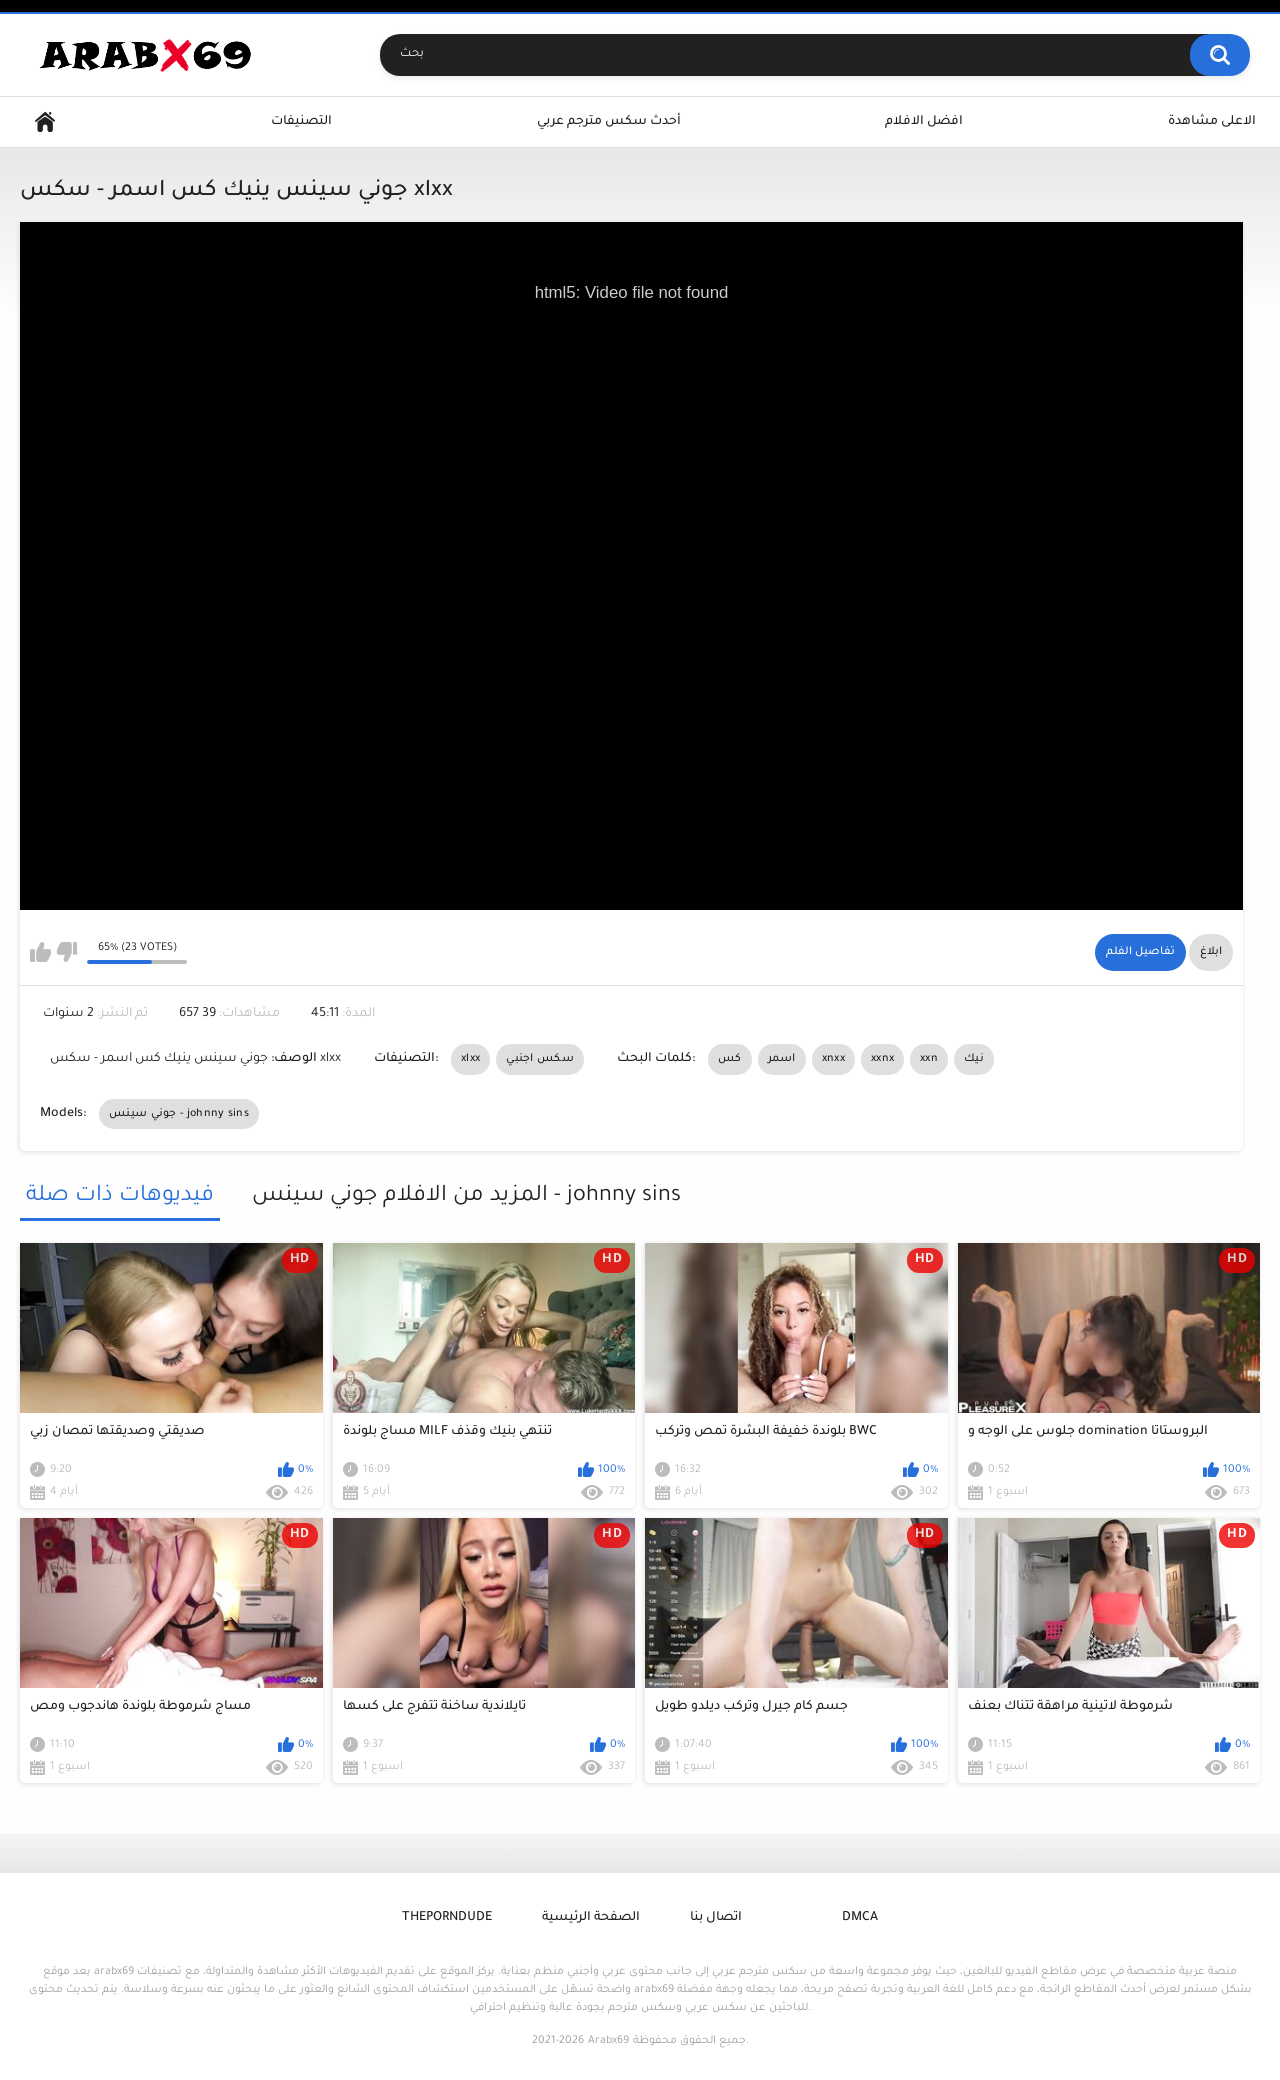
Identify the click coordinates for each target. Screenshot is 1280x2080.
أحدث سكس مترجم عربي (609, 122)
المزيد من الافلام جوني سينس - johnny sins (466, 1197)
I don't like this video (66, 952)
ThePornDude (447, 1918)
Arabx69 (608, 2041)
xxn (929, 1059)
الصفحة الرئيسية (591, 1918)
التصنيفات (301, 122)
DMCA (860, 1918)
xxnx (882, 1059)
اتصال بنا (716, 1918)
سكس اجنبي (540, 1059)
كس (730, 1059)
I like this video (40, 952)
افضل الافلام (924, 122)
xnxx (833, 1059)
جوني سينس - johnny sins (179, 1114)
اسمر (782, 1059)
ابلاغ (1211, 952)
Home (45, 122)
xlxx (470, 1059)
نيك (974, 1059)
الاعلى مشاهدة (1212, 122)
